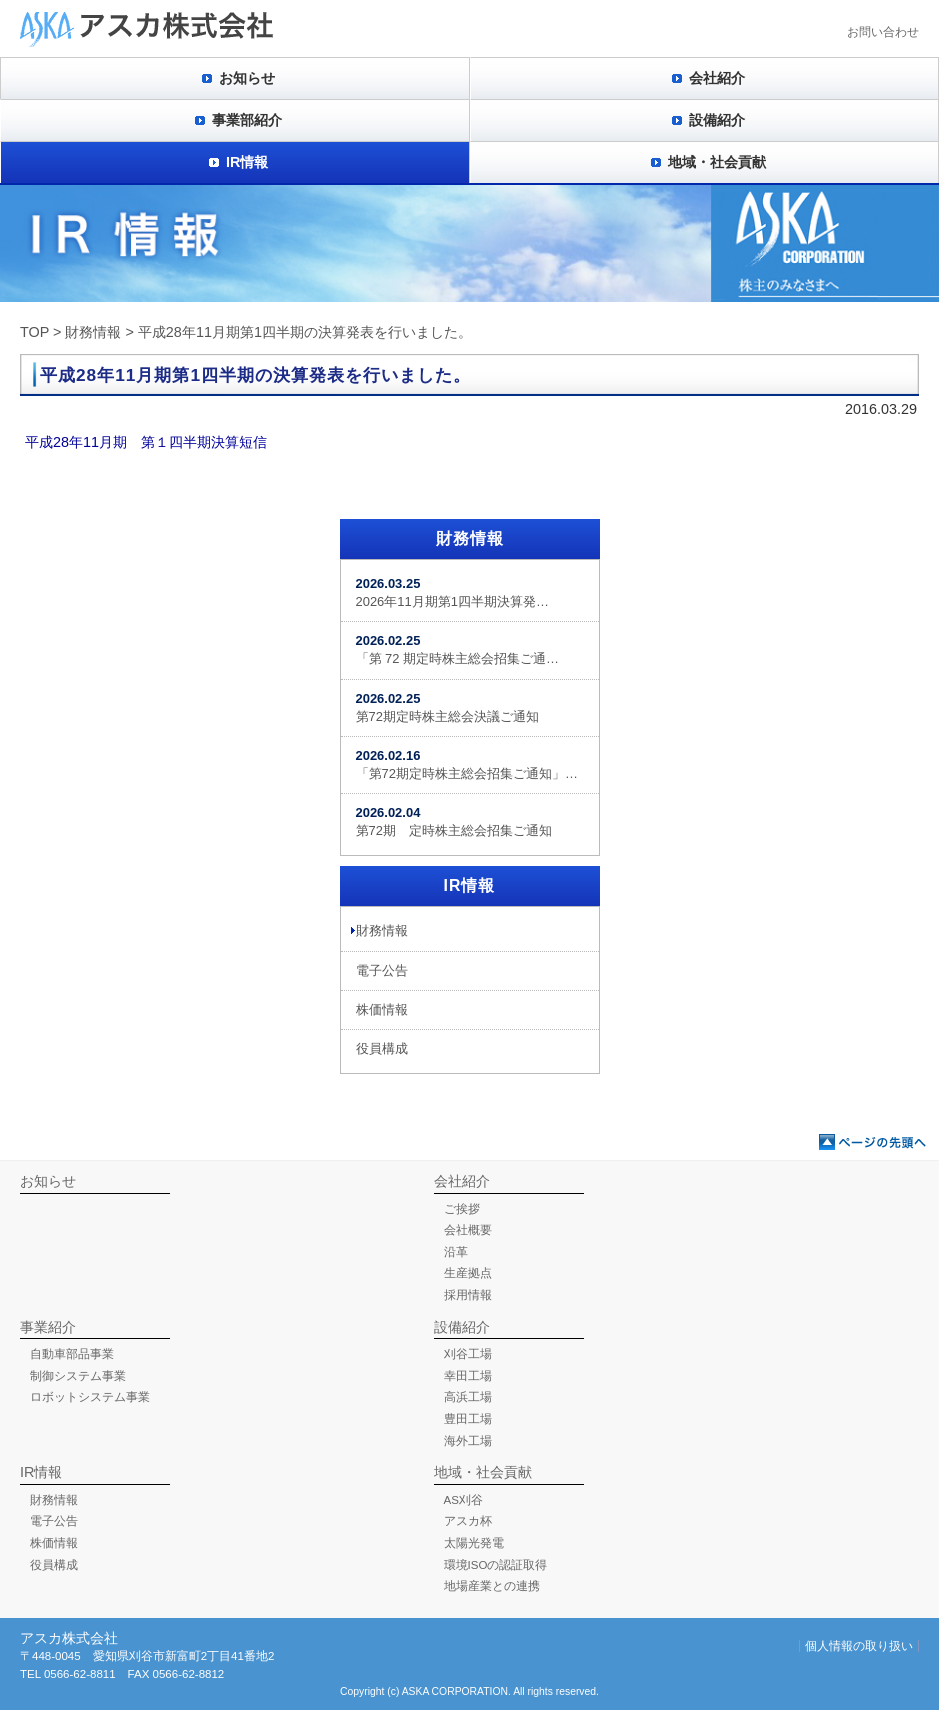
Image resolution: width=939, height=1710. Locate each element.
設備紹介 (717, 120)
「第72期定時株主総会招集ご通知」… (467, 764)
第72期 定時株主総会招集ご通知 (454, 821)
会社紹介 (717, 78)
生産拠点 (468, 1273)
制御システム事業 (78, 1376)
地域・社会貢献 (717, 162)
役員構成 (382, 1048)
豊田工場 (468, 1419)
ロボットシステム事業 (90, 1397)
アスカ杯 (468, 1521)
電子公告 (382, 970)
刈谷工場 (468, 1354)
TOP (34, 332)
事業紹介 (48, 1327)
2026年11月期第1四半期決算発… (452, 592)
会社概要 (468, 1230)
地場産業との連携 (492, 1586)
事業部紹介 (247, 120)
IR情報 (247, 162)
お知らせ (247, 78)
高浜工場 (468, 1397)
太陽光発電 (474, 1543)
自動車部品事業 (72, 1354)
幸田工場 (468, 1376)
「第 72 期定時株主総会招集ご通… (458, 649)
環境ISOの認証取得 (496, 1565)
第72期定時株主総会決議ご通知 (447, 707)
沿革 (456, 1252)
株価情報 (382, 1009)
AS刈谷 (463, 1500)
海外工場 (468, 1441)
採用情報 (468, 1295)
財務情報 (93, 332)
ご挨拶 (462, 1209)
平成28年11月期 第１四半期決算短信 (146, 442)
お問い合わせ (883, 32)
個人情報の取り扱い (859, 1646)
